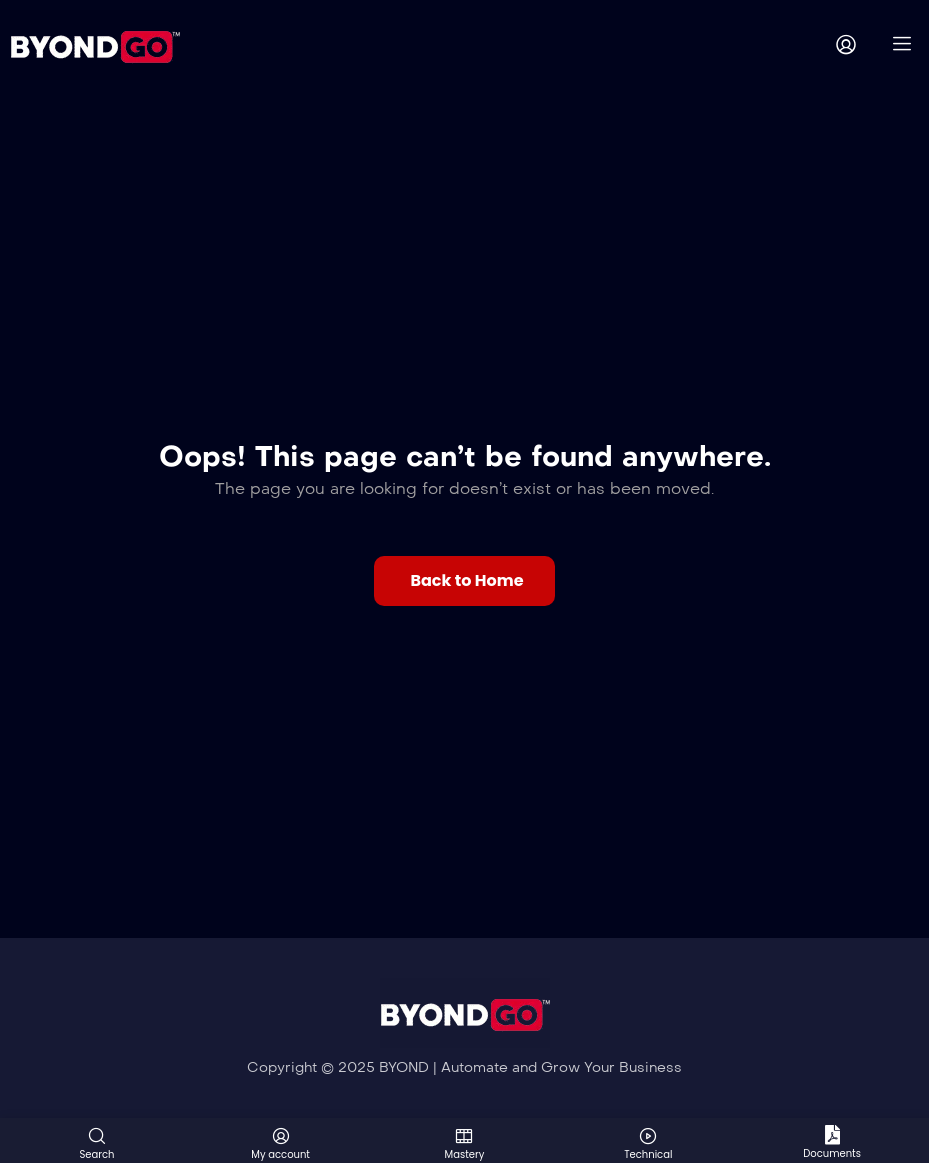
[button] (464, 581)
